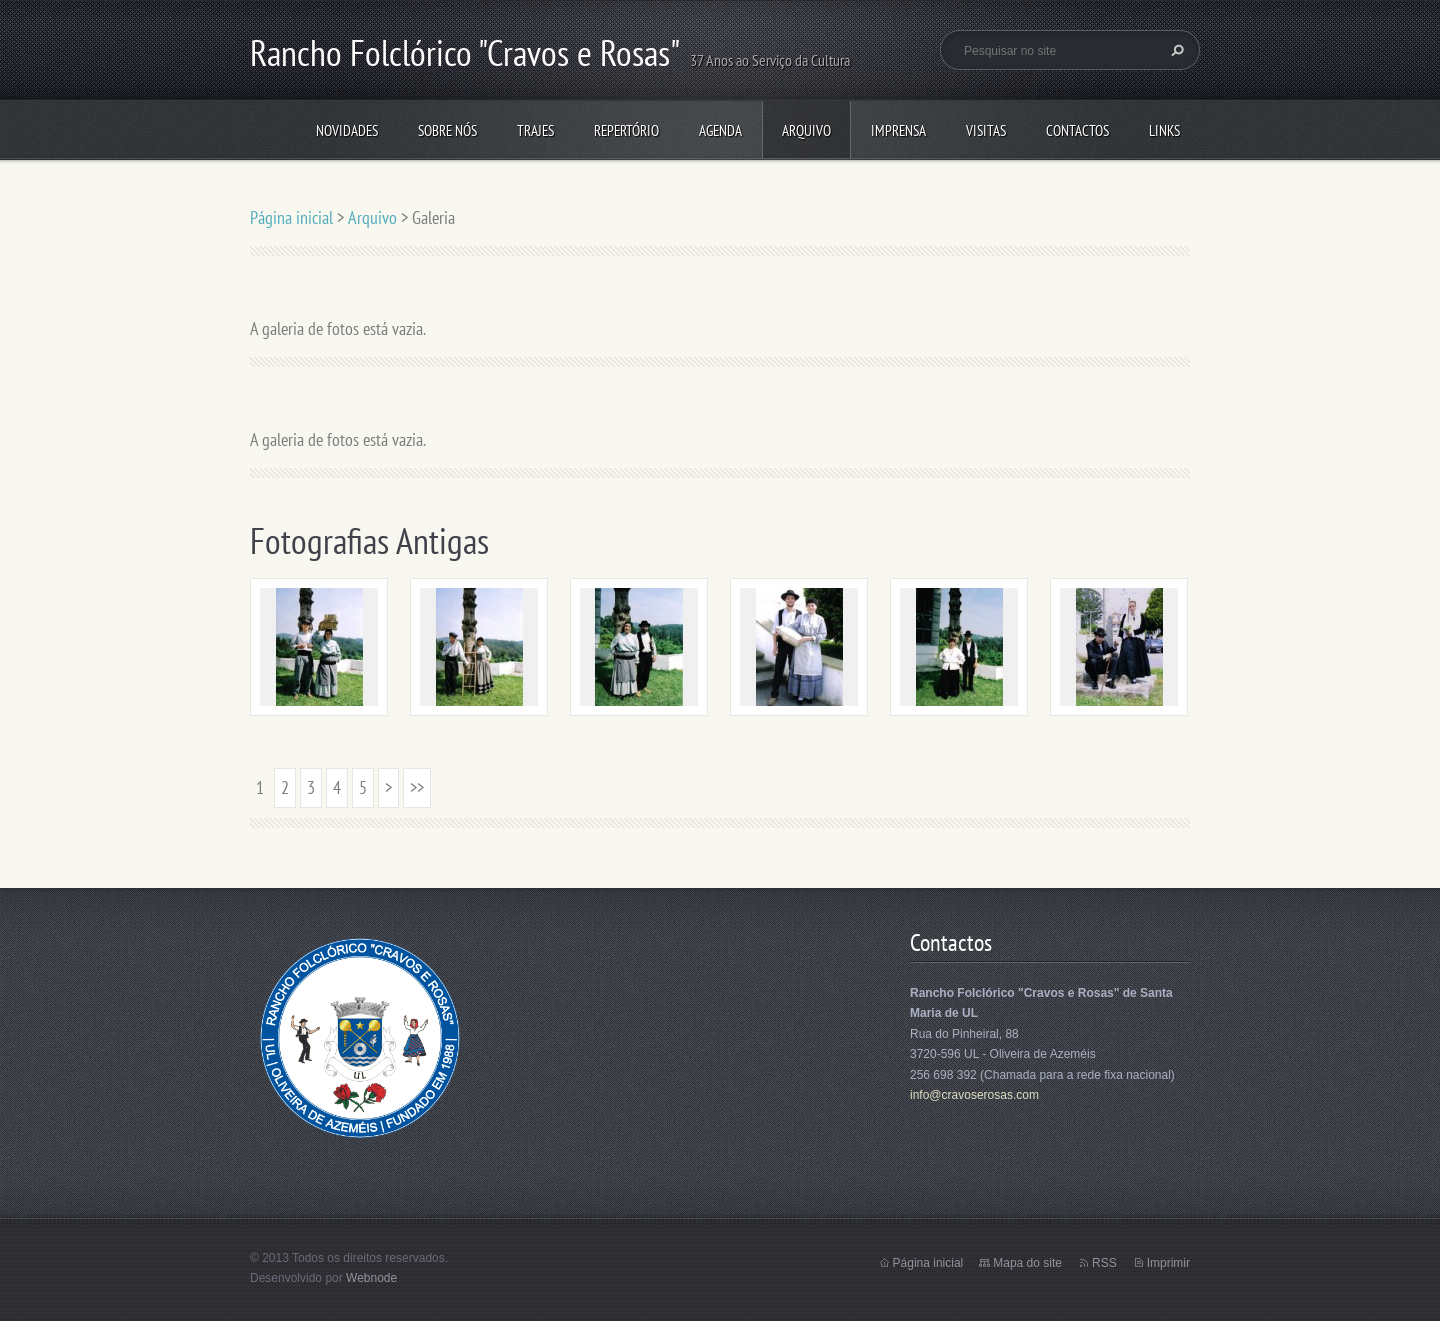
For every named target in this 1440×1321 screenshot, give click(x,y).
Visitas (986, 130)
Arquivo (806, 130)
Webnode (371, 1278)
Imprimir (1168, 1263)
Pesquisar (1175, 50)
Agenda (720, 130)
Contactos (1077, 130)
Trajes (535, 130)
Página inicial (291, 217)
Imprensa (898, 130)
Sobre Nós (447, 130)
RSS (1104, 1263)
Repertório (626, 130)
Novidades (347, 130)
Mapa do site (1027, 1263)
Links (1164, 130)
